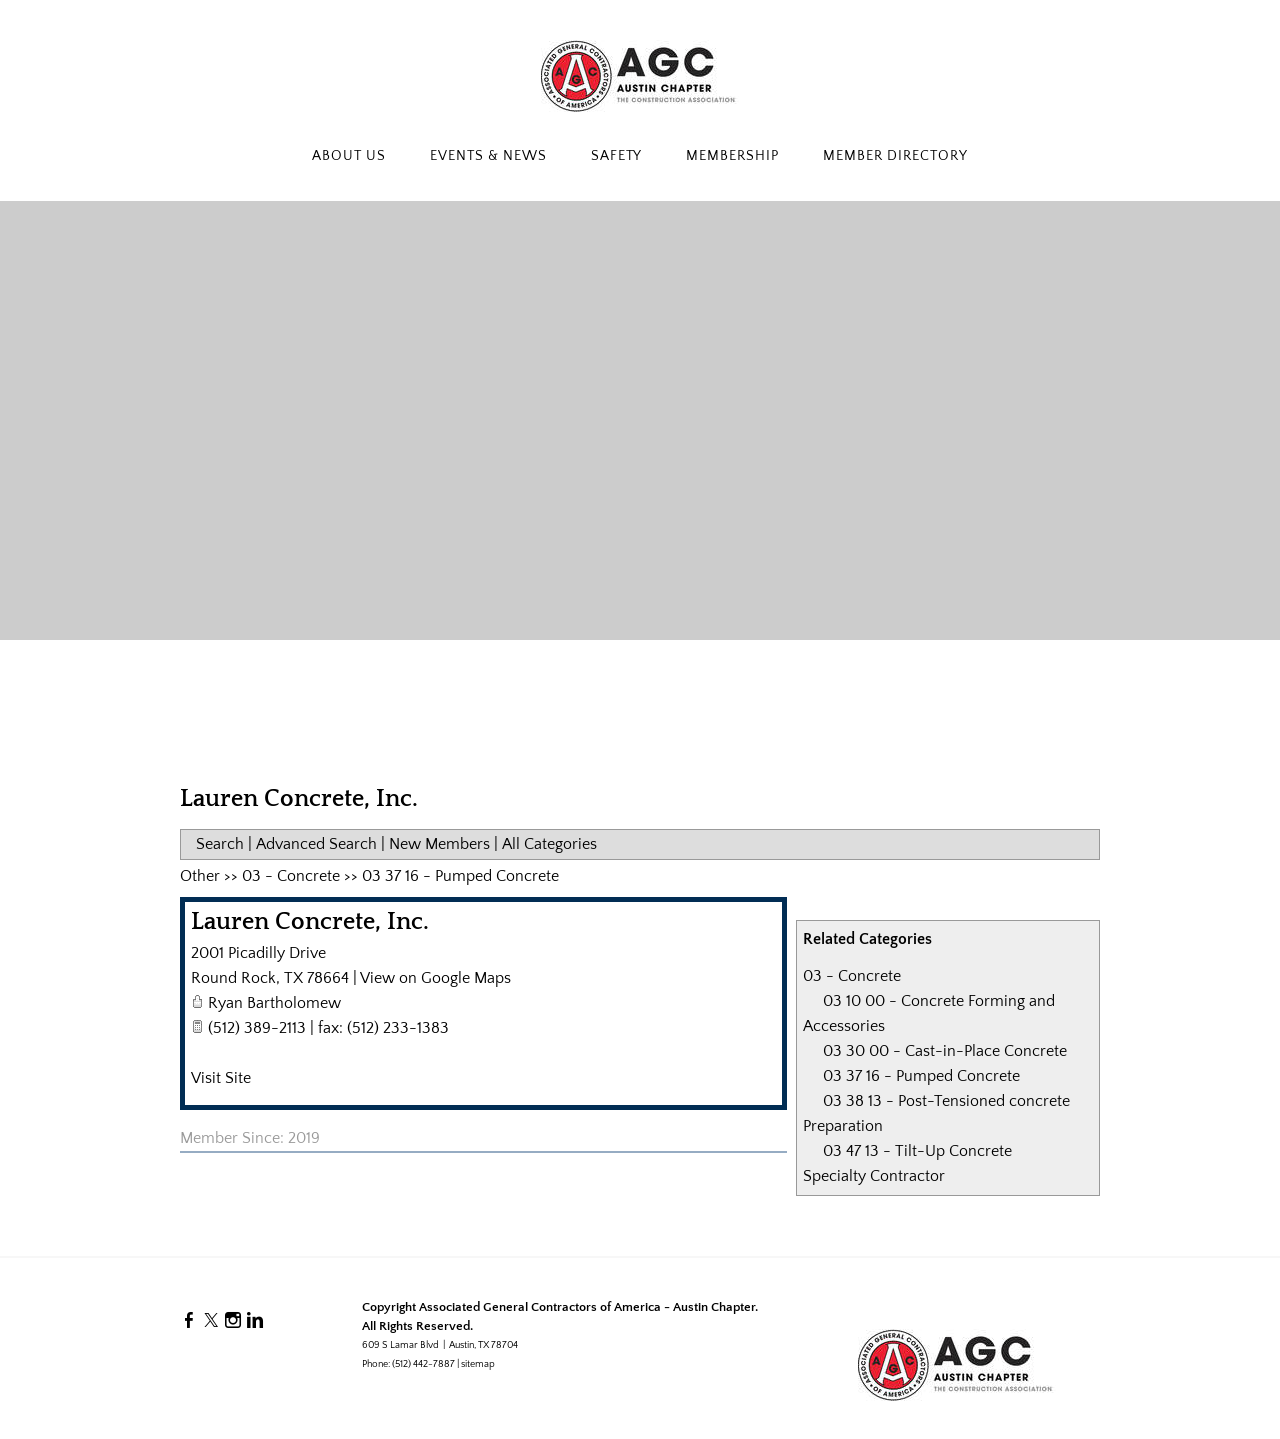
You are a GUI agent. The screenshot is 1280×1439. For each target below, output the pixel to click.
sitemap (478, 1364)
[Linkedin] (255, 1321)
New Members (439, 844)
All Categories (549, 844)
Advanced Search (316, 844)
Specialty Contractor (874, 1176)
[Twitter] (211, 1321)
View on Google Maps (435, 978)
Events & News (488, 156)
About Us (349, 156)
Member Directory (895, 156)
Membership (732, 156)
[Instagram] (233, 1321)
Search (220, 844)
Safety (617, 156)
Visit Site (221, 1078)
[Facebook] (189, 1321)
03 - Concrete (852, 976)
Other (200, 876)
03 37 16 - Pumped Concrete (921, 1076)
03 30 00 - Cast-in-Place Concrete (945, 1051)
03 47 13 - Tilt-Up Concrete (917, 1151)
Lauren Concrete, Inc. (310, 922)
